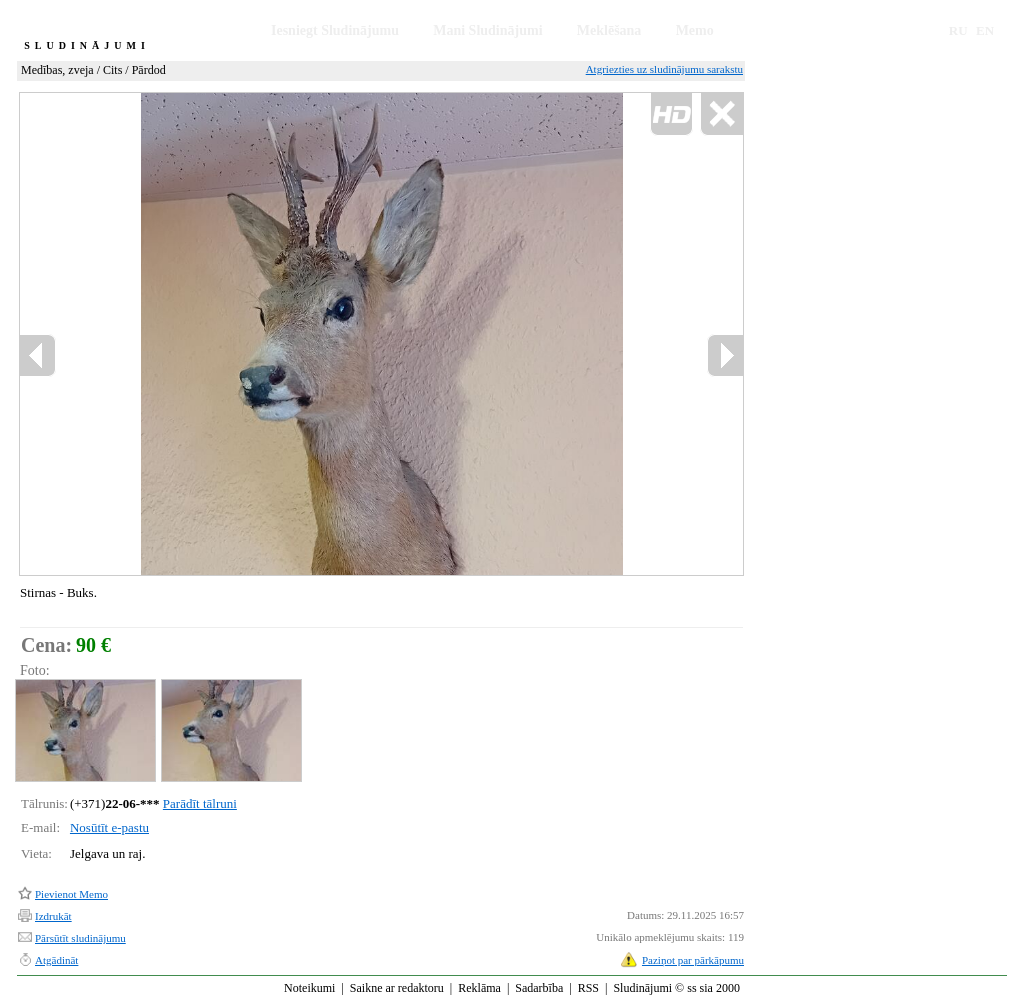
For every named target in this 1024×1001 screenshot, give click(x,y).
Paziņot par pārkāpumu (693, 960)
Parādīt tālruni (200, 803)
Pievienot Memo (71, 894)
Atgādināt (56, 960)
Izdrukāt (53, 916)
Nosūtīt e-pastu (109, 827)
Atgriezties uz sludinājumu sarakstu (664, 69)
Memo (695, 30)
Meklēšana (609, 30)
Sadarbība (539, 988)
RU (958, 30)
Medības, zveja (57, 70)
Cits (112, 70)
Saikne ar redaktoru (397, 988)
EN (985, 30)
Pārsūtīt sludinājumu (80, 938)
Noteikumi (309, 988)
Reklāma (479, 988)
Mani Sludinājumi (487, 30)
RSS (588, 988)
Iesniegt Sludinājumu (335, 30)
